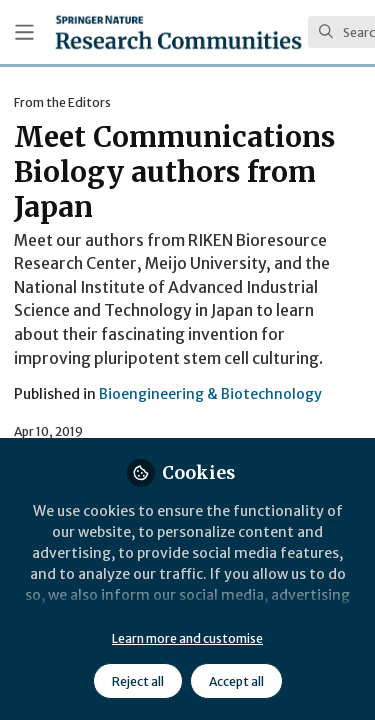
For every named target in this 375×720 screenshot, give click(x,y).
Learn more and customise (187, 638)
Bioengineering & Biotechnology (210, 394)
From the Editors (62, 102)
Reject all (138, 681)
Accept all (236, 681)
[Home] (178, 32)
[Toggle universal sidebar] (24, 32)
